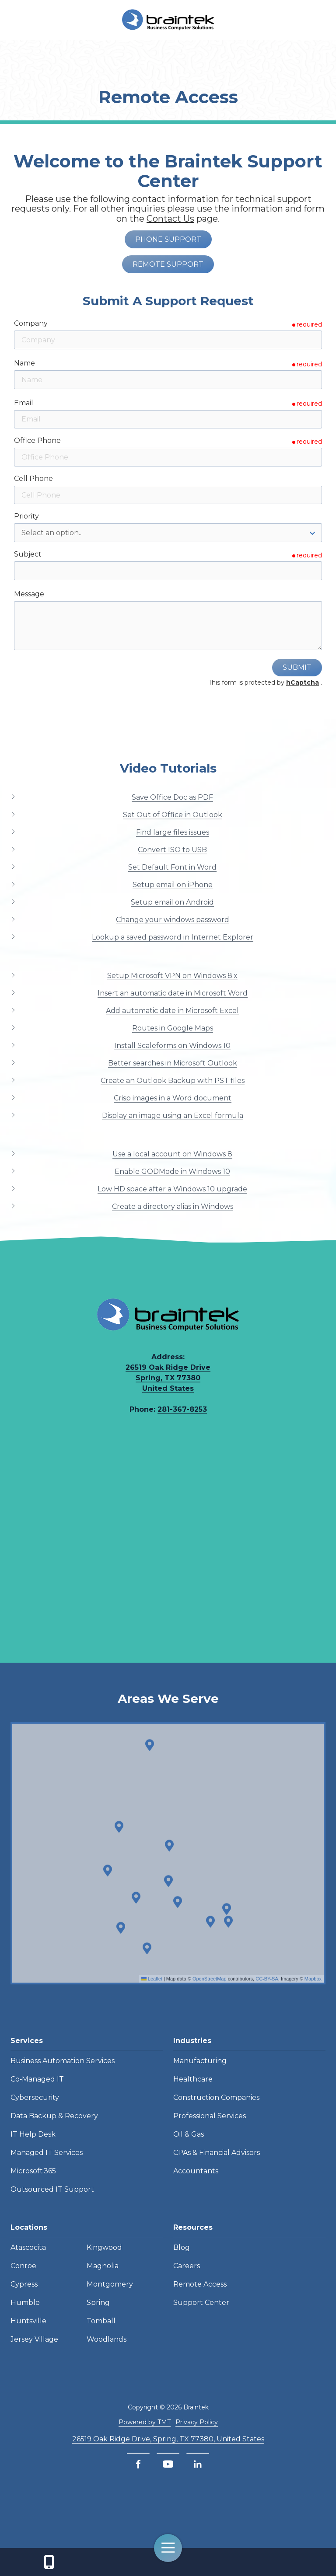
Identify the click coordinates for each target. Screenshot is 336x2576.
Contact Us (49, 2562)
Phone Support (168, 239)
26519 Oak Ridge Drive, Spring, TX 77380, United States (168, 2439)
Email (23, 403)
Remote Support (168, 264)
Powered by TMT (145, 2422)
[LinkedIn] (197, 2464)
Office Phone (37, 440)
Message (29, 594)
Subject (28, 554)
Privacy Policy (196, 2422)
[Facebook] (138, 2464)
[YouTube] (168, 2464)
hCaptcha (302, 682)
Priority (26, 516)
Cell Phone (33, 478)
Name (24, 363)
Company (31, 323)
